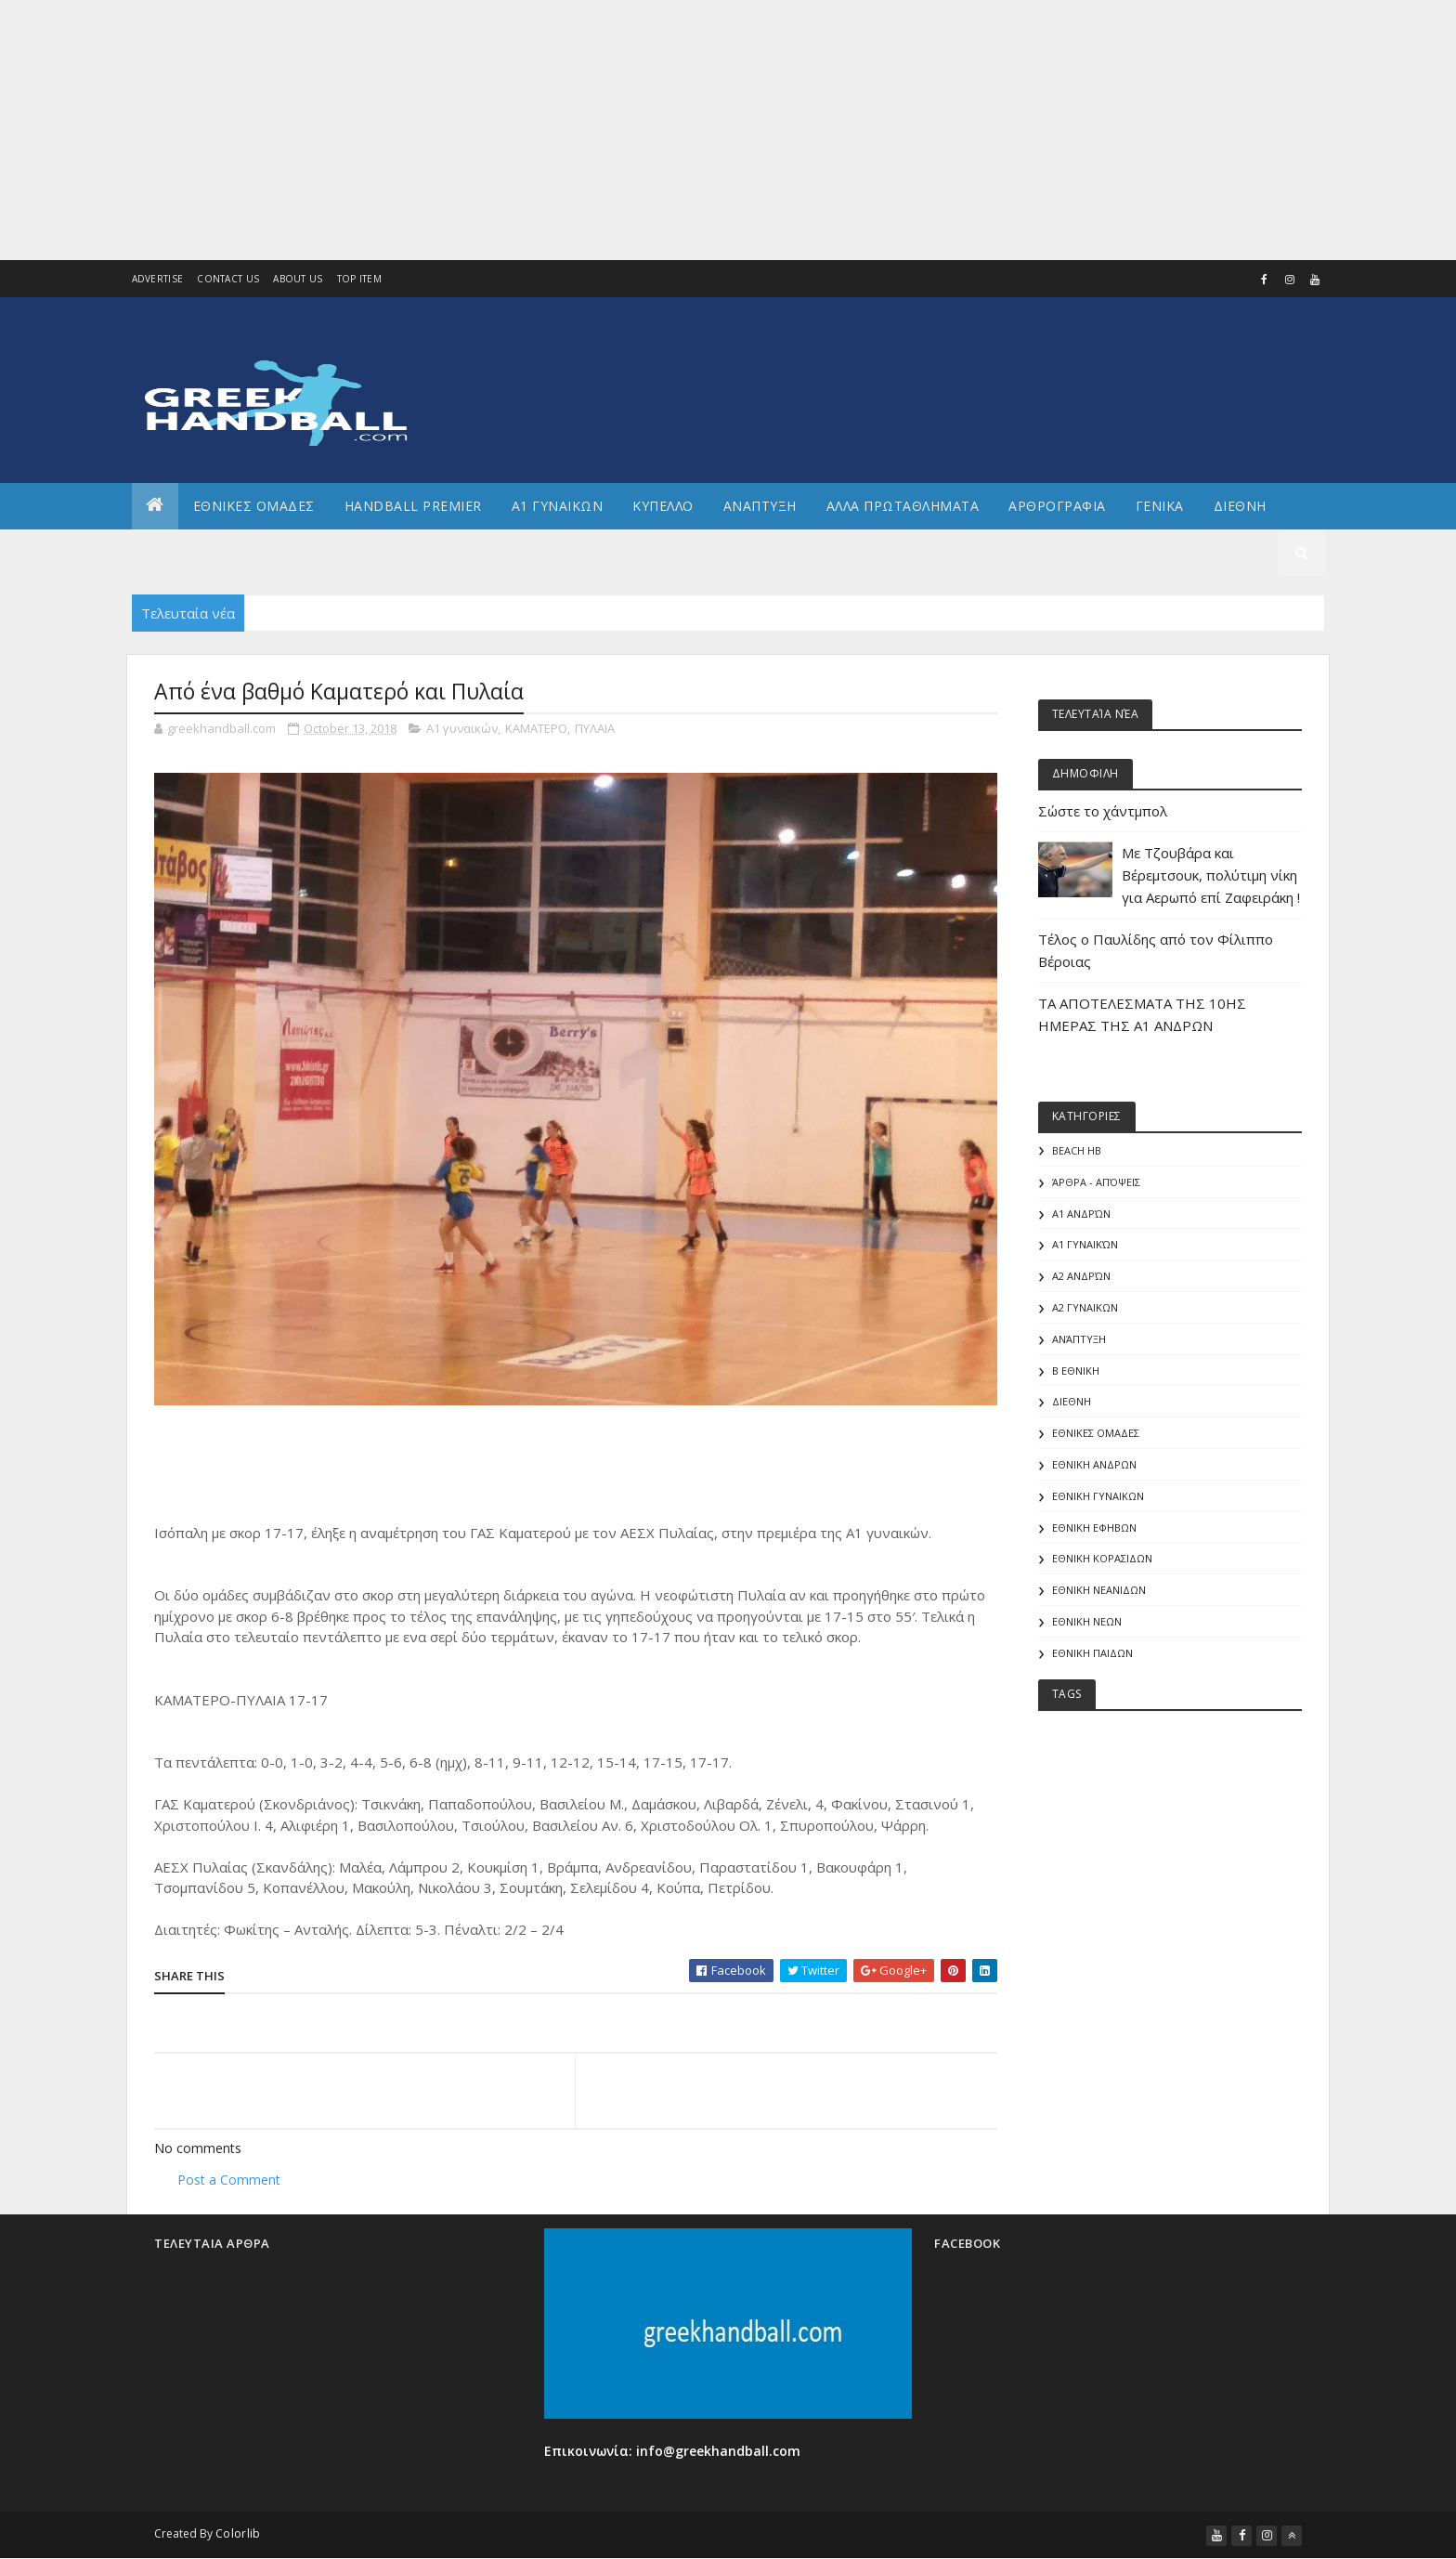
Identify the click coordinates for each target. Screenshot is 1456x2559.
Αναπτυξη (760, 506)
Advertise (158, 278)
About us (297, 278)
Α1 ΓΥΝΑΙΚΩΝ (558, 506)
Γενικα (1160, 506)
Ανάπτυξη (1079, 1339)
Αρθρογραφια (1057, 506)
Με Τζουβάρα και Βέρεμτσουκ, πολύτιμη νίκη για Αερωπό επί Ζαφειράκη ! (1211, 875)
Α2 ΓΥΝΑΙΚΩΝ (1085, 1307)
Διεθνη (1240, 506)
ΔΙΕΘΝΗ (1071, 1401)
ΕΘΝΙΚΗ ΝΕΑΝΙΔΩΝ (1099, 1590)
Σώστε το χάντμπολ (1102, 811)
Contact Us (228, 278)
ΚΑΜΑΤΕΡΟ (536, 728)
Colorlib (237, 2533)
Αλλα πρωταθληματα (903, 506)
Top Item (359, 278)
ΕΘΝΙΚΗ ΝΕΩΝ (1087, 1621)
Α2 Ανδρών (1081, 1276)
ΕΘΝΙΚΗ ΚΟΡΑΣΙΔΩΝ (1102, 1558)
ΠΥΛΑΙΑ (595, 728)
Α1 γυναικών (462, 728)
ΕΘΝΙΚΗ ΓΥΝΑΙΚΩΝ (1098, 1496)
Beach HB (1076, 1150)
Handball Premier (413, 506)
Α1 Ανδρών (1081, 1214)
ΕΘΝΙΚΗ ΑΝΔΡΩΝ (1094, 1464)
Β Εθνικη (1075, 1370)
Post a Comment (228, 2179)
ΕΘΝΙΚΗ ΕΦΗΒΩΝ (1094, 1527)
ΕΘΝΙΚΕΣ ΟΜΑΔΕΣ (254, 506)
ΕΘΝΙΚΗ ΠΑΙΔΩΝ (1092, 1653)
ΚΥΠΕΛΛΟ (663, 506)
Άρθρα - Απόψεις (1096, 1182)
